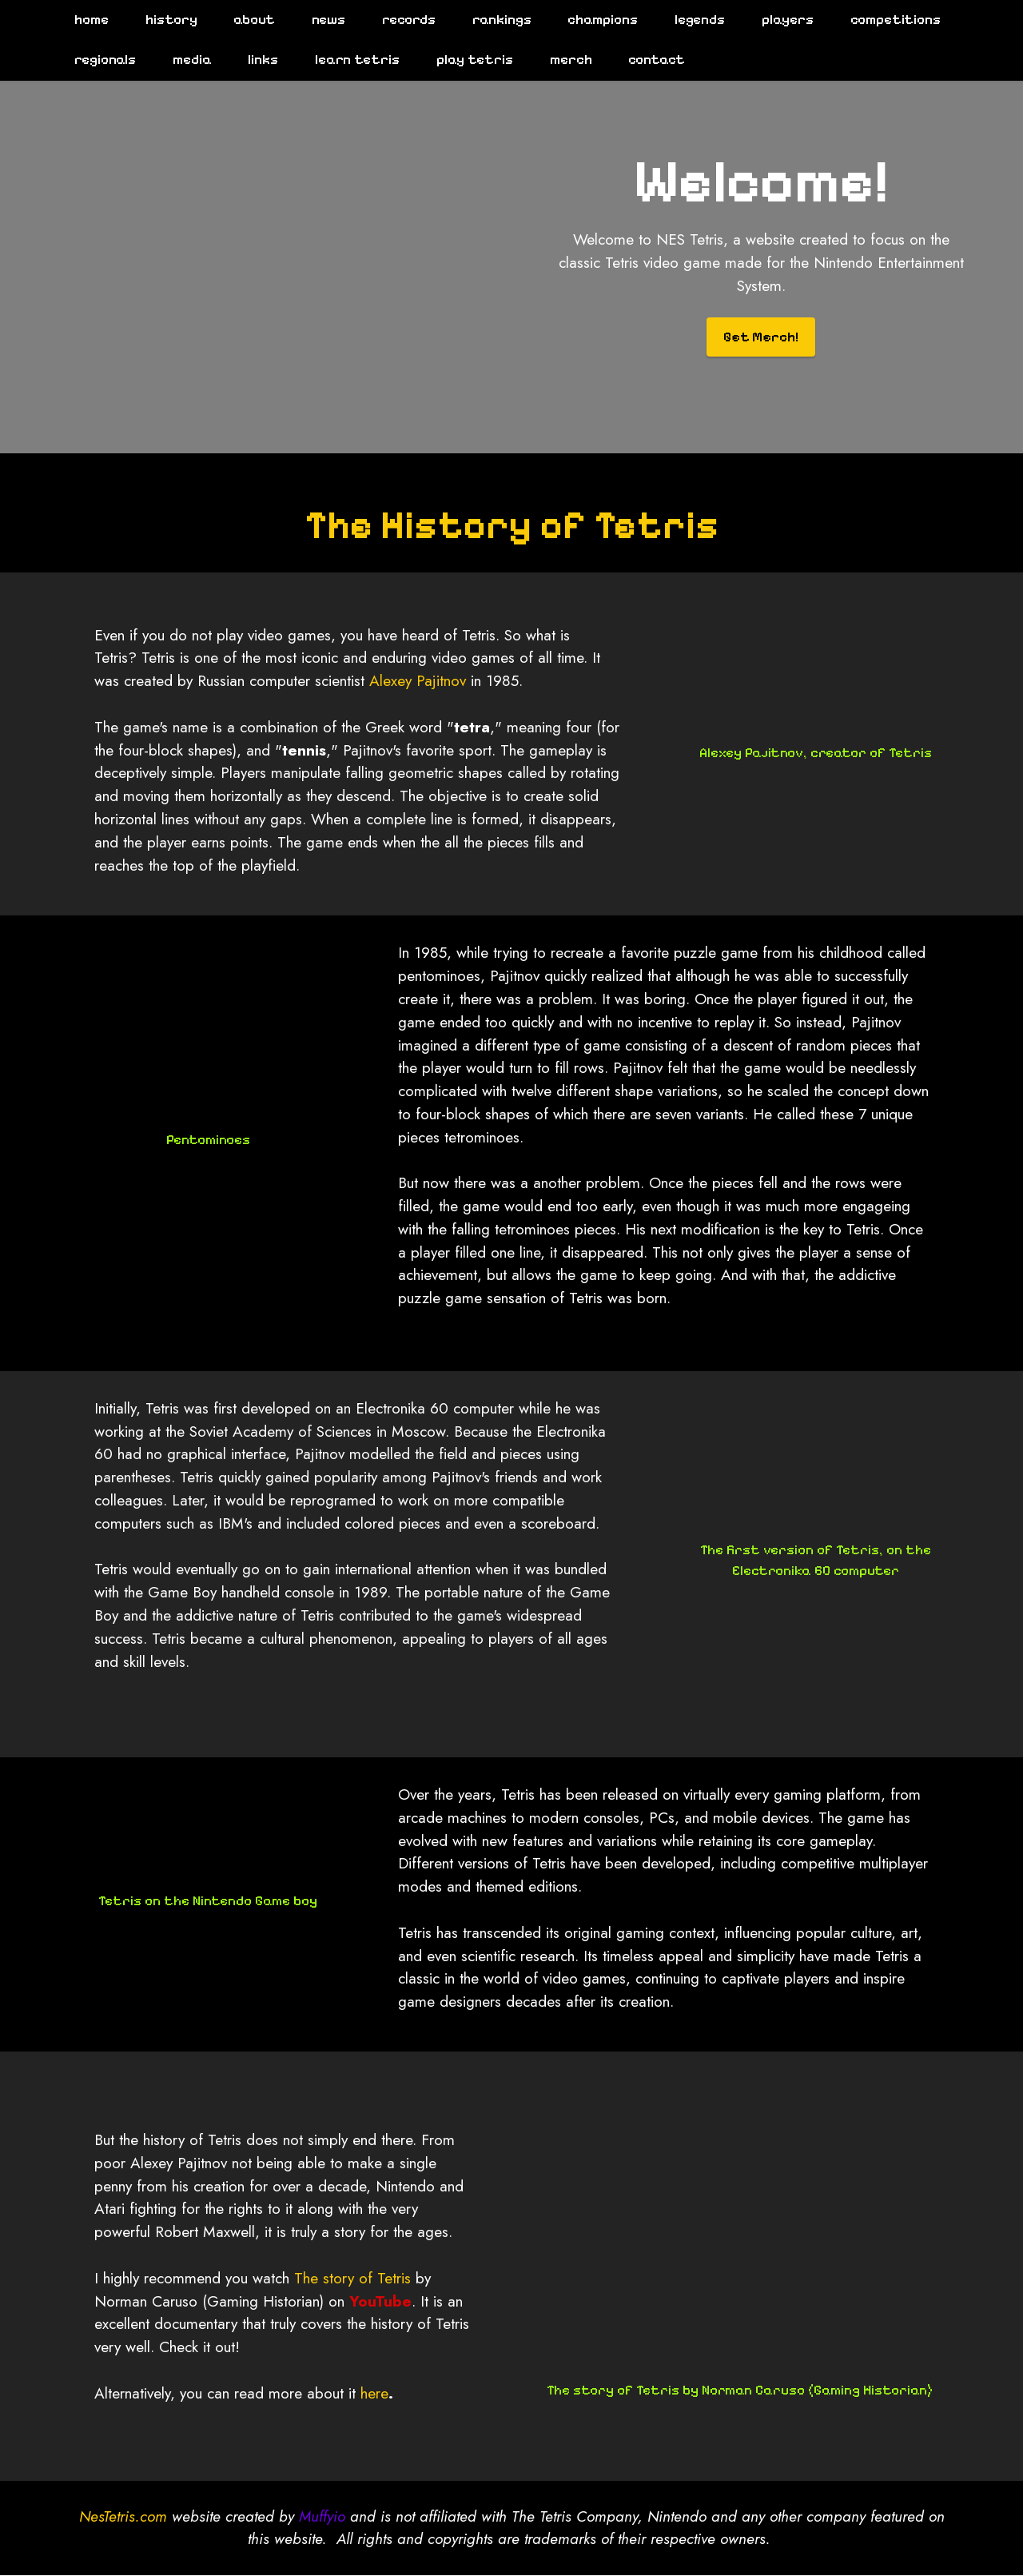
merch (563, 59)
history (163, 19)
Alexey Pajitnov (417, 775)
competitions (887, 19)
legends (692, 19)
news (321, 19)
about (247, 19)
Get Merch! (761, 337)
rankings (493, 19)
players (780, 19)
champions (595, 19)
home (84, 19)
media (184, 59)
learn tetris (350, 59)
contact (649, 59)
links (256, 59)
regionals (98, 59)
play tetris (467, 59)
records (401, 19)
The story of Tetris (352, 2371)
